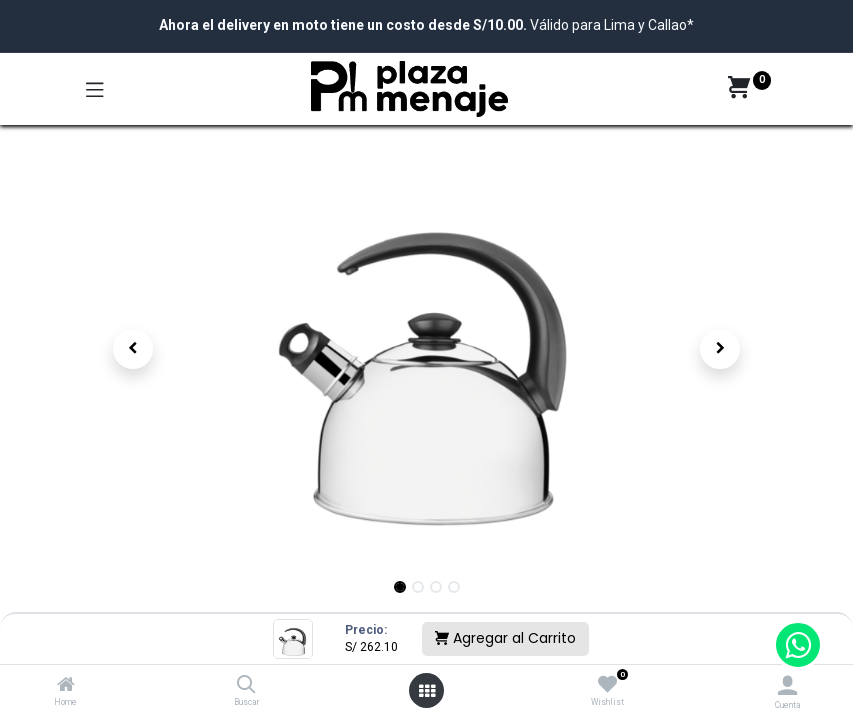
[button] (134, 349)
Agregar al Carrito (505, 638)
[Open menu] (427, 691)
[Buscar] (246, 686)
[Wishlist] (607, 685)
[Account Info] (787, 685)
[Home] (66, 686)
